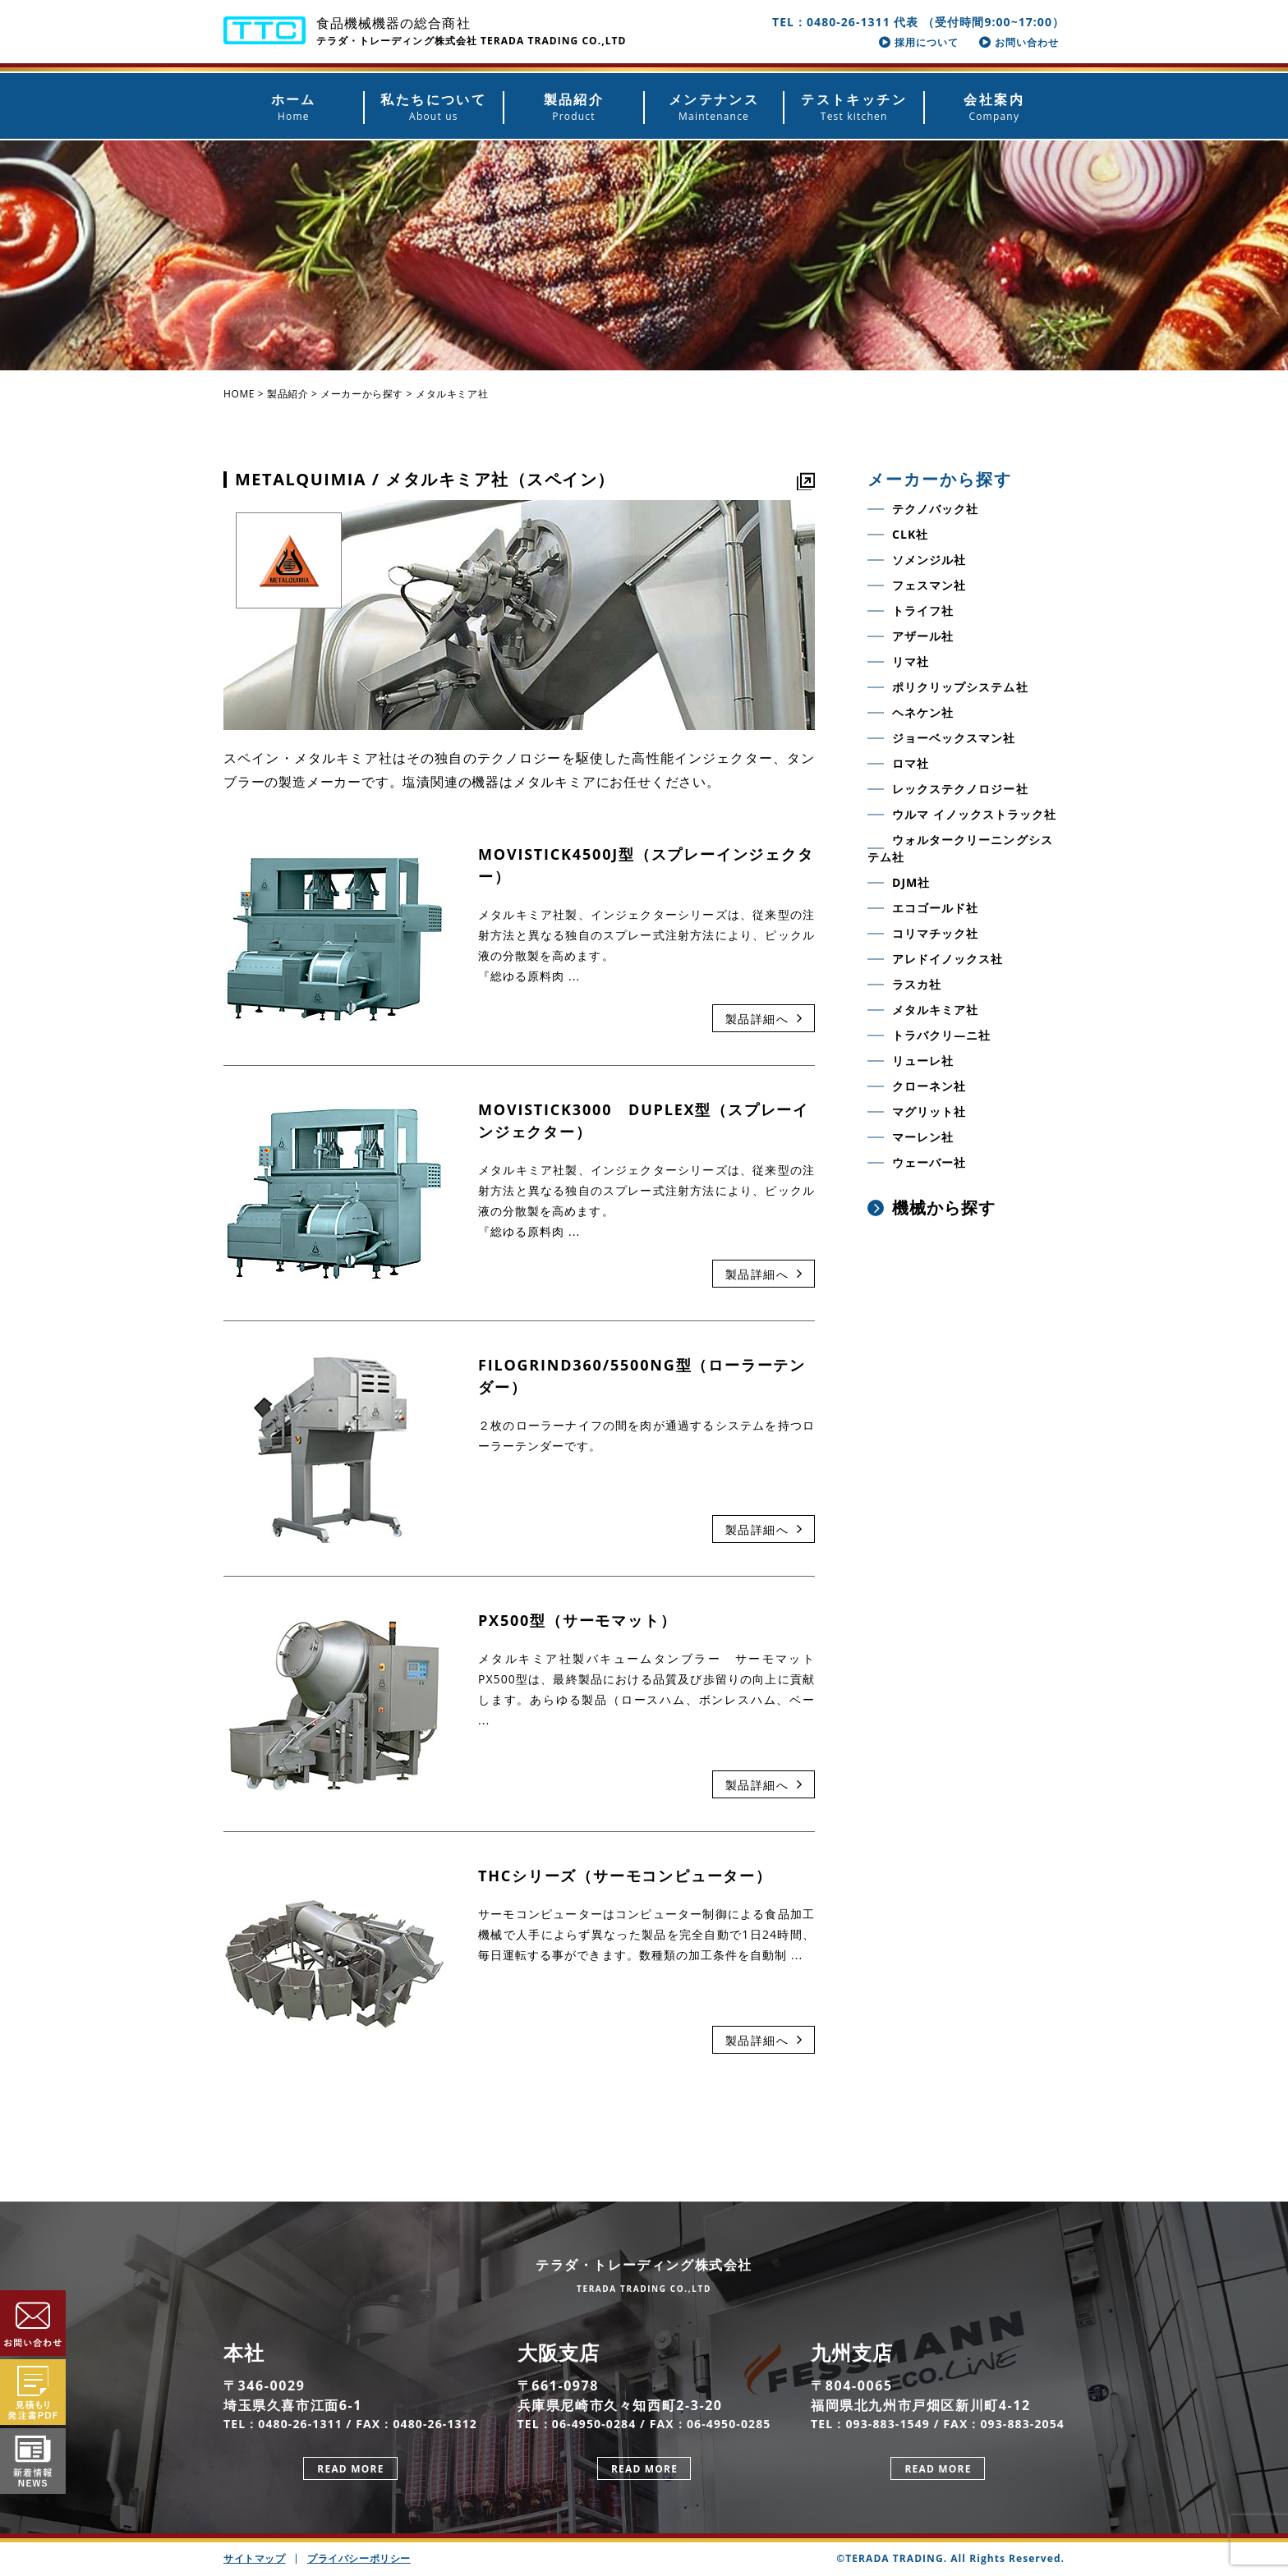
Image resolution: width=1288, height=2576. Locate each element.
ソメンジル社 (929, 559)
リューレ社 (923, 1060)
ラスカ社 (916, 984)
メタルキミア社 (935, 1009)
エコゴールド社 (935, 908)
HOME (239, 394)
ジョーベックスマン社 (954, 738)
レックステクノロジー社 (960, 789)
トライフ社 (923, 610)
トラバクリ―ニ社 (941, 1035)
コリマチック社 (935, 933)
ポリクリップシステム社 (960, 687)
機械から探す (931, 1207)
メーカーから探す (361, 394)
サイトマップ (254, 2558)
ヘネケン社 (923, 712)
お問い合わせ (1019, 42)
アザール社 (923, 636)
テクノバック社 (935, 509)
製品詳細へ (763, 1018)
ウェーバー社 (929, 1162)
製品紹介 (287, 394)
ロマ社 (910, 763)
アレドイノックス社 (947, 959)
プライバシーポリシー (359, 2558)
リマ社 (910, 661)
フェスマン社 (929, 585)
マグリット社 (929, 1111)
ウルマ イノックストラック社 (974, 814)
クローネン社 (929, 1086)
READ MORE (350, 2469)
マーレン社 (923, 1137)
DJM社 (911, 882)
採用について (919, 42)
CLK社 (910, 534)
